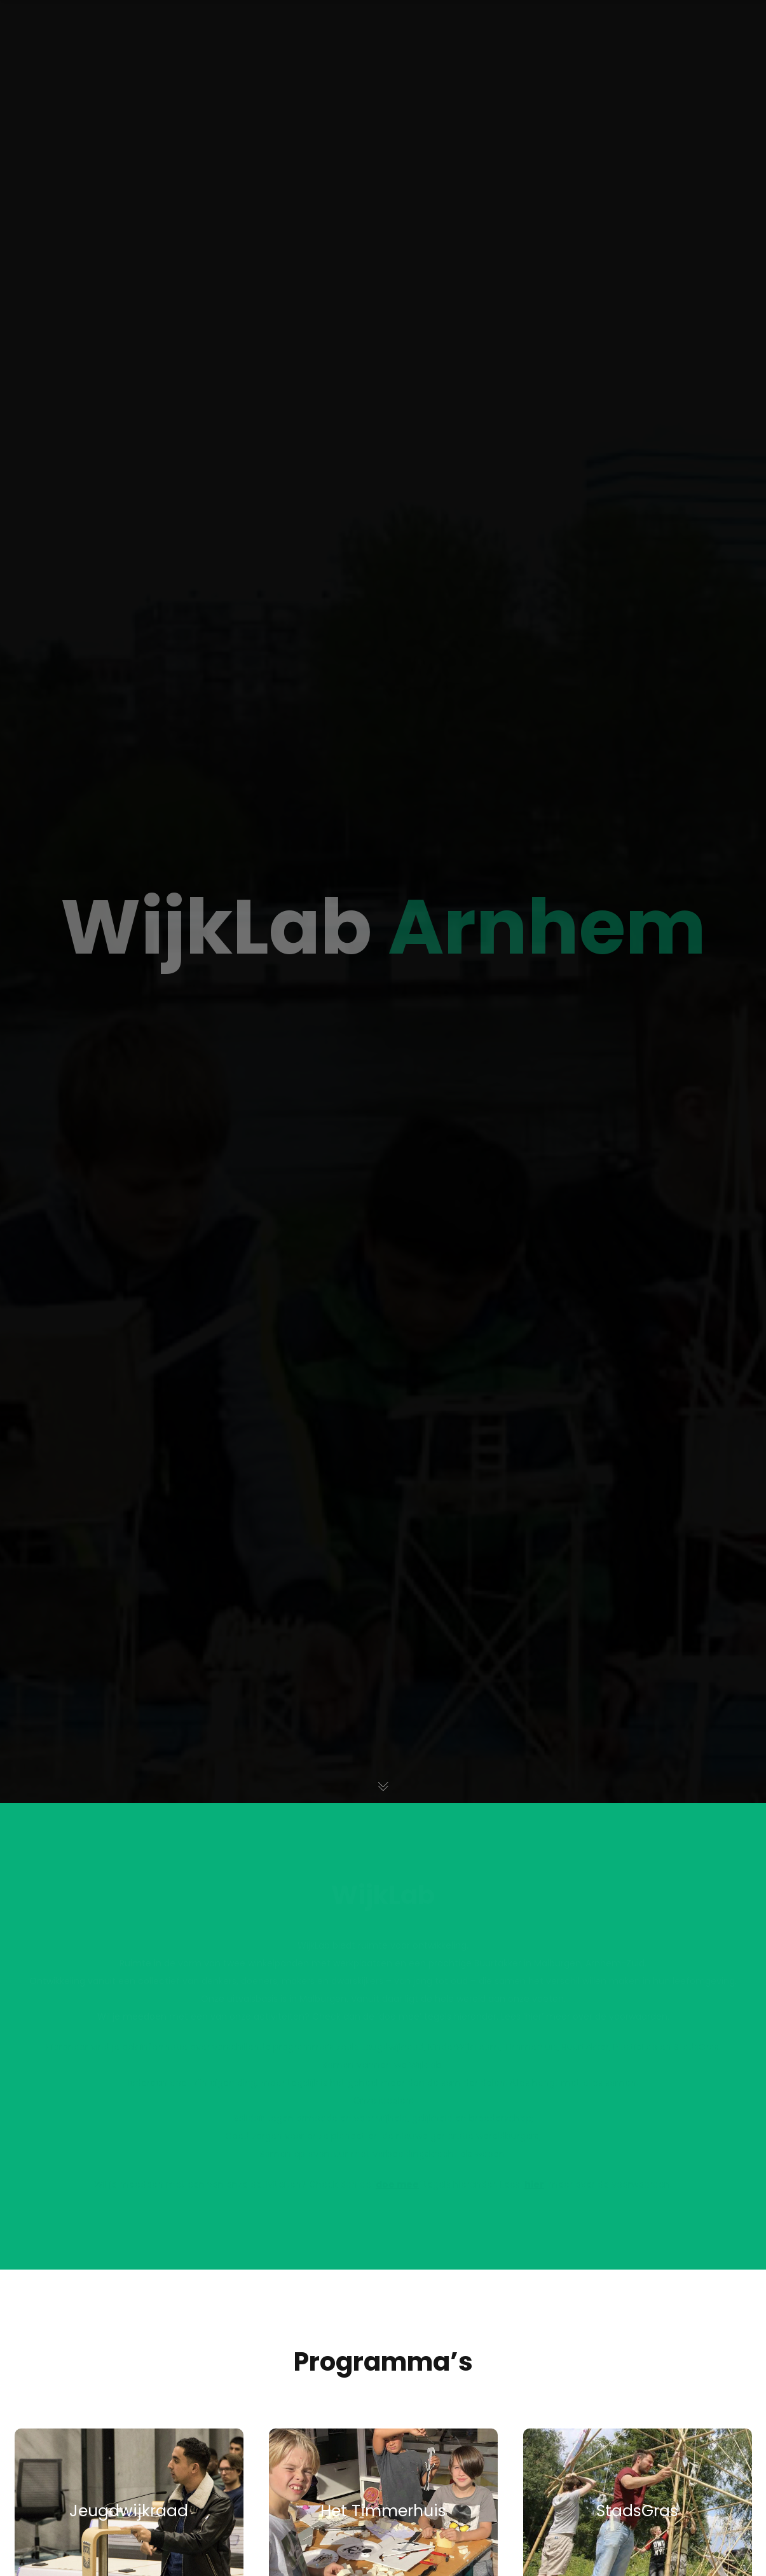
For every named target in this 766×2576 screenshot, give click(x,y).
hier (534, 2184)
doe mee (397, 2184)
